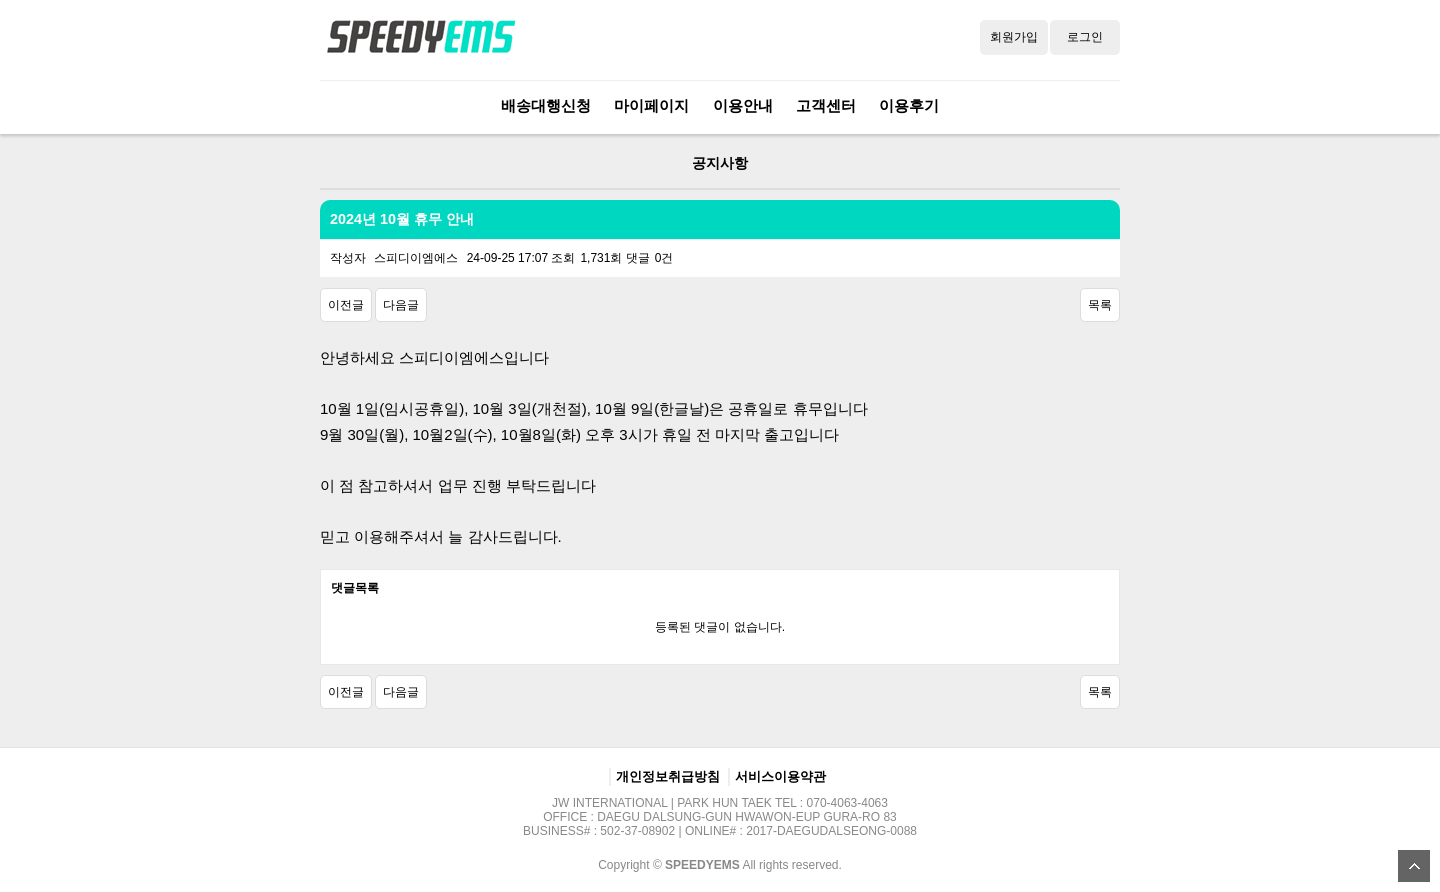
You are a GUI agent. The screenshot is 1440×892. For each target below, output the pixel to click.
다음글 (401, 305)
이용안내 (743, 105)
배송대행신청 (546, 105)
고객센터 (826, 105)
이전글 (346, 305)
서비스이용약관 (780, 776)
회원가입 (1014, 37)
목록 (1100, 305)
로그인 (1085, 37)
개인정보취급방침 (668, 776)
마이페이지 (651, 105)
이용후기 (909, 105)
